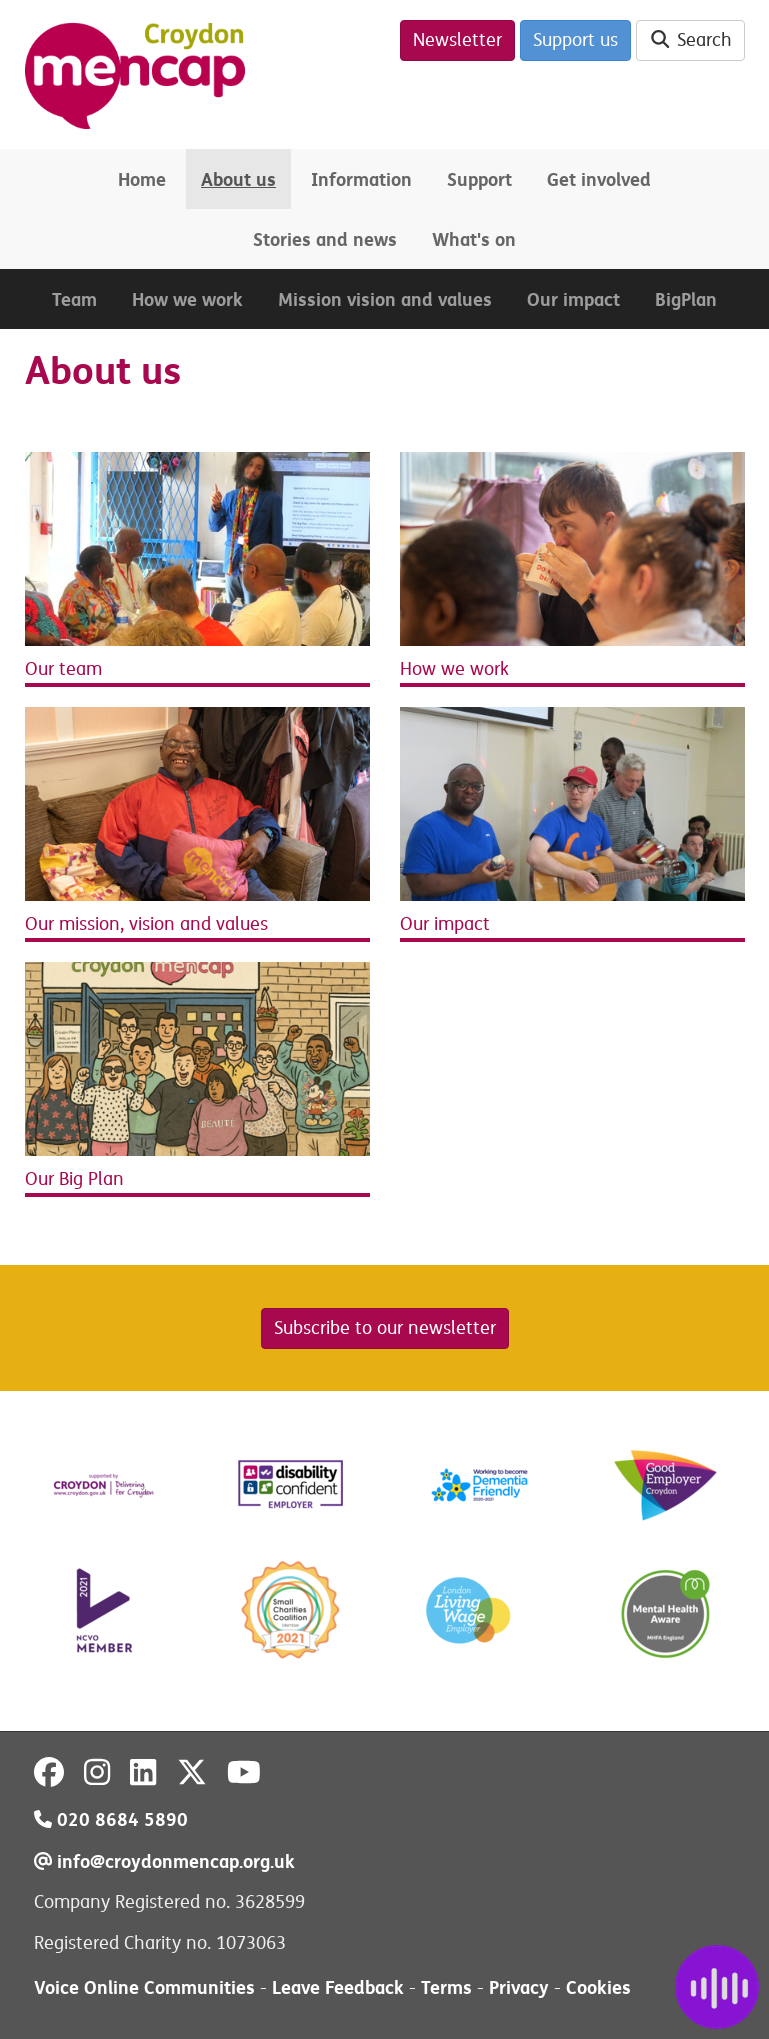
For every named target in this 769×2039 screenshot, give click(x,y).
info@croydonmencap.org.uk (164, 1861)
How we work (187, 299)
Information (361, 179)
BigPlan (686, 299)
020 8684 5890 (111, 1819)
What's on (474, 239)
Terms (446, 1987)
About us (238, 179)
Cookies (598, 1987)
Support (479, 179)
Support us (575, 40)
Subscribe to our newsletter (385, 1328)
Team (74, 299)
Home (142, 179)
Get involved (599, 179)
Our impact (573, 299)
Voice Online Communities (144, 1987)
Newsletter (457, 40)
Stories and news (325, 239)
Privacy (519, 1987)
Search (690, 40)
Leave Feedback (338, 1987)
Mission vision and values (385, 299)
